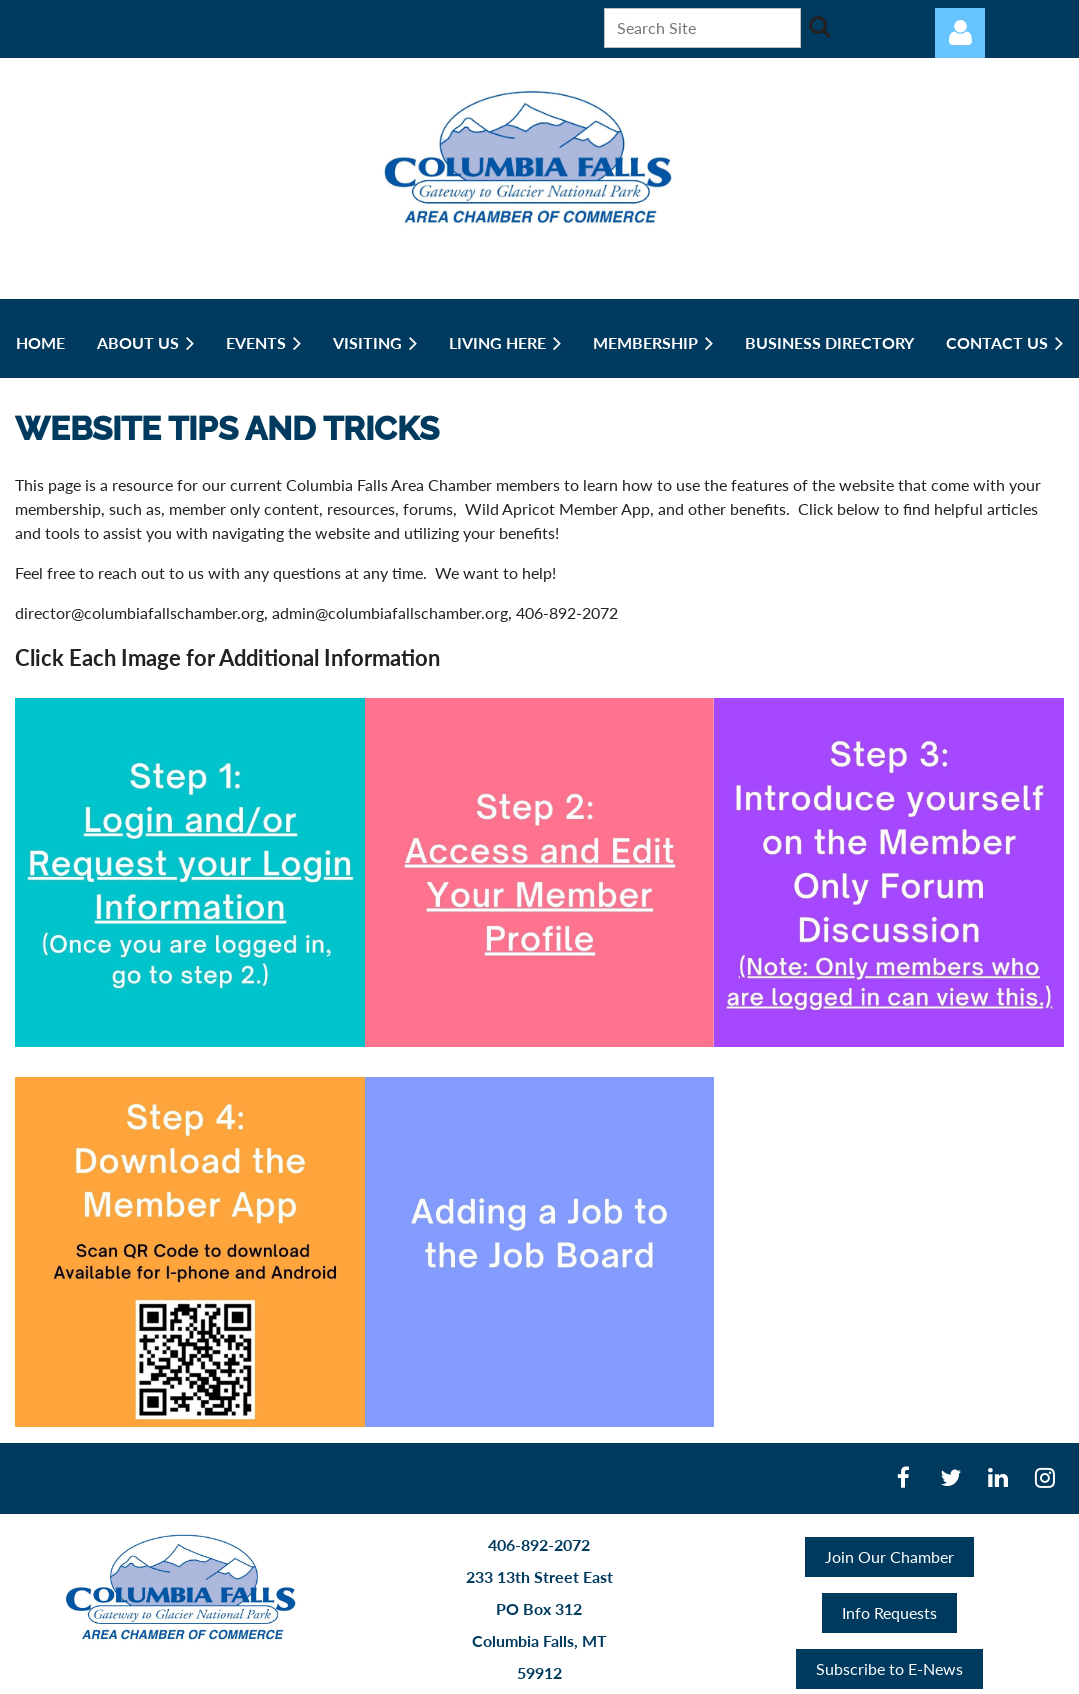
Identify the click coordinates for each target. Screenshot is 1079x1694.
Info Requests (889, 1612)
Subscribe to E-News (889, 1668)
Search (820, 26)
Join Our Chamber (889, 1556)
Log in (960, 33)
